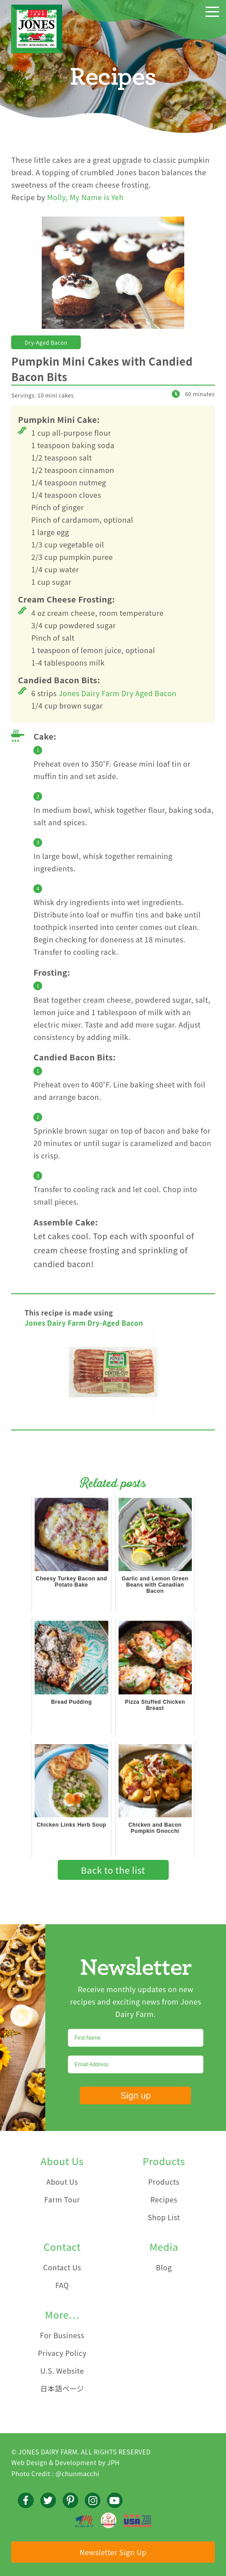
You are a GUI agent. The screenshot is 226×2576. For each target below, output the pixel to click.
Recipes (163, 2199)
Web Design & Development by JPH (65, 2462)
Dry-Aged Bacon (45, 342)
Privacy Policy (62, 2353)
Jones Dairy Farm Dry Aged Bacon (117, 693)
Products (164, 2181)
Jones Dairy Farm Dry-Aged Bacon (83, 1322)
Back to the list (113, 1869)
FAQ (62, 2285)
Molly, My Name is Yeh (85, 197)
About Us (62, 2181)
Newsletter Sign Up (113, 2552)
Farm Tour (62, 2199)
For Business (62, 2335)
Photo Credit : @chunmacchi (55, 2473)
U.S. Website (62, 2370)
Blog (164, 2267)
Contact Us (62, 2267)
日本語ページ (62, 2388)
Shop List (163, 2217)
